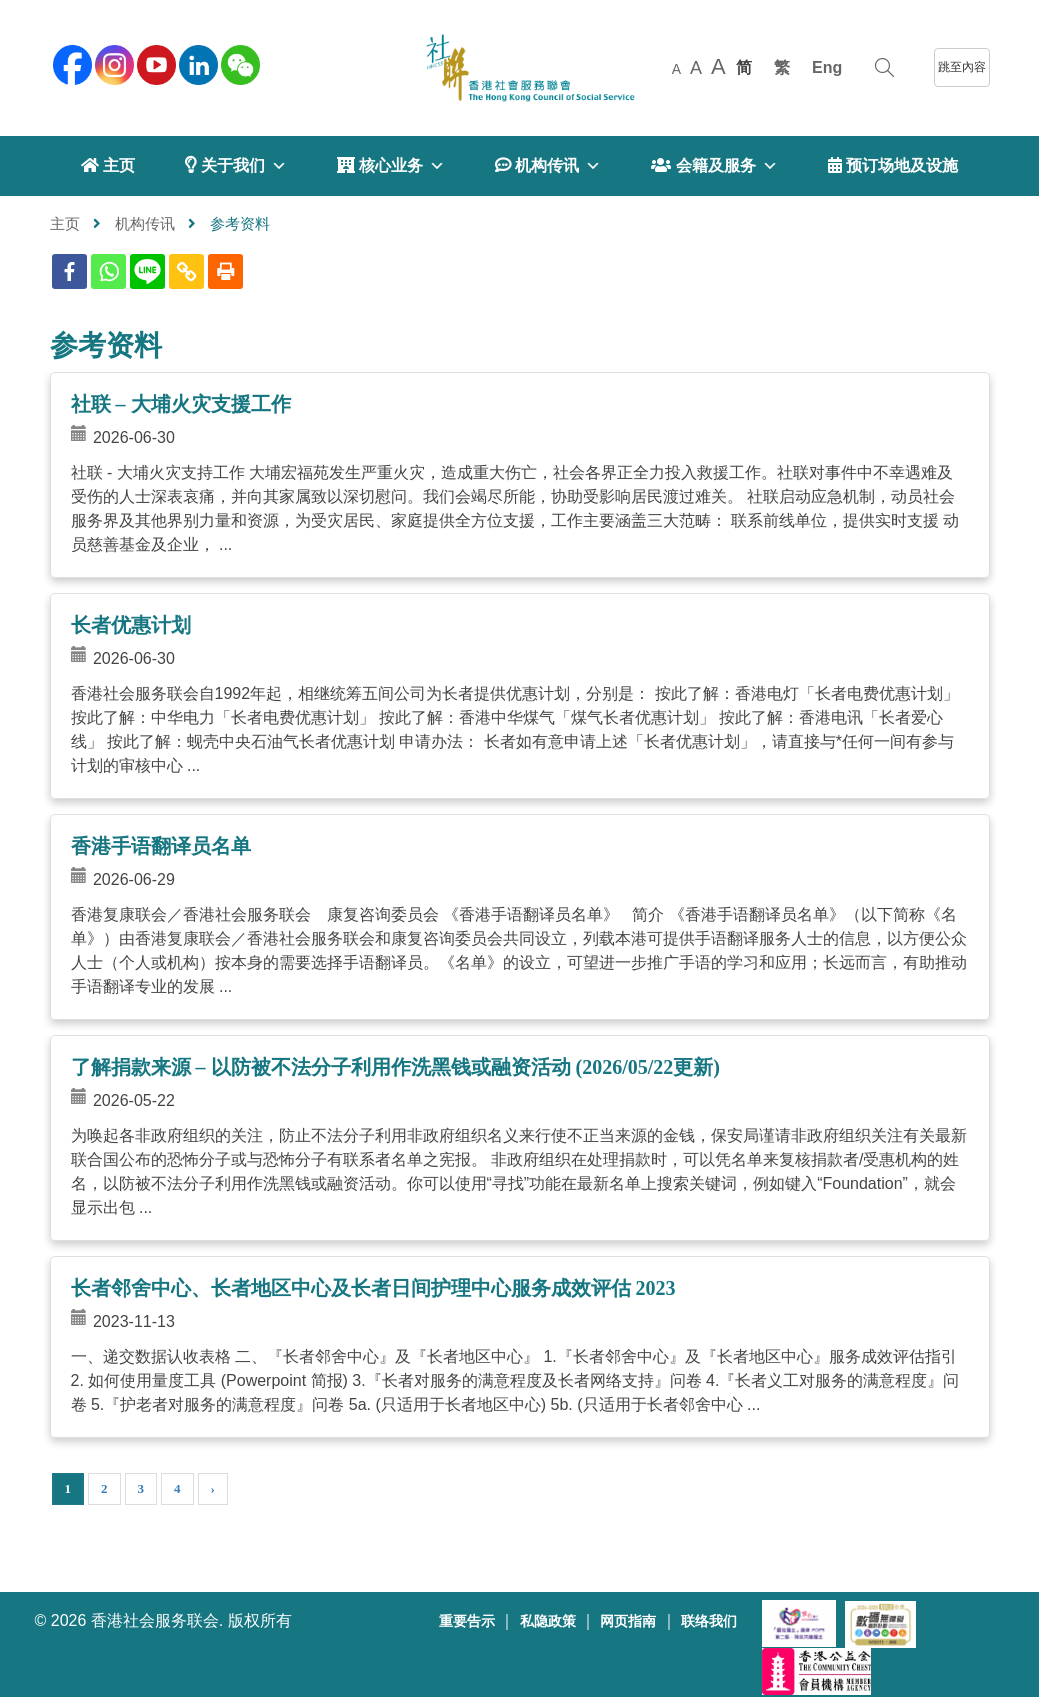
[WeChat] (239, 63)
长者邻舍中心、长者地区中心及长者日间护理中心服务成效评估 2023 (373, 1288)
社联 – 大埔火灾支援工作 (181, 404)
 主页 (108, 165)
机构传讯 (145, 223)
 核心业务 (391, 166)
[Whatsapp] (108, 271)
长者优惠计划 (131, 625)
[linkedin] (197, 63)
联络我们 (709, 1621)
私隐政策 (548, 1621)
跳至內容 (962, 67)
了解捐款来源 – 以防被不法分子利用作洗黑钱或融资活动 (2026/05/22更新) (395, 1067)
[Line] (147, 271)
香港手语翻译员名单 (161, 846)
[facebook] (71, 63)
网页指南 (628, 1621)
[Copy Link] (186, 271)
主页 (65, 223)
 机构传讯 (548, 166)
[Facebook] (69, 271)
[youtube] (155, 63)
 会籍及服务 (714, 166)
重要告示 (467, 1621)
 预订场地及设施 (893, 165)
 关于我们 (235, 166)
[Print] (225, 271)
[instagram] (113, 63)
